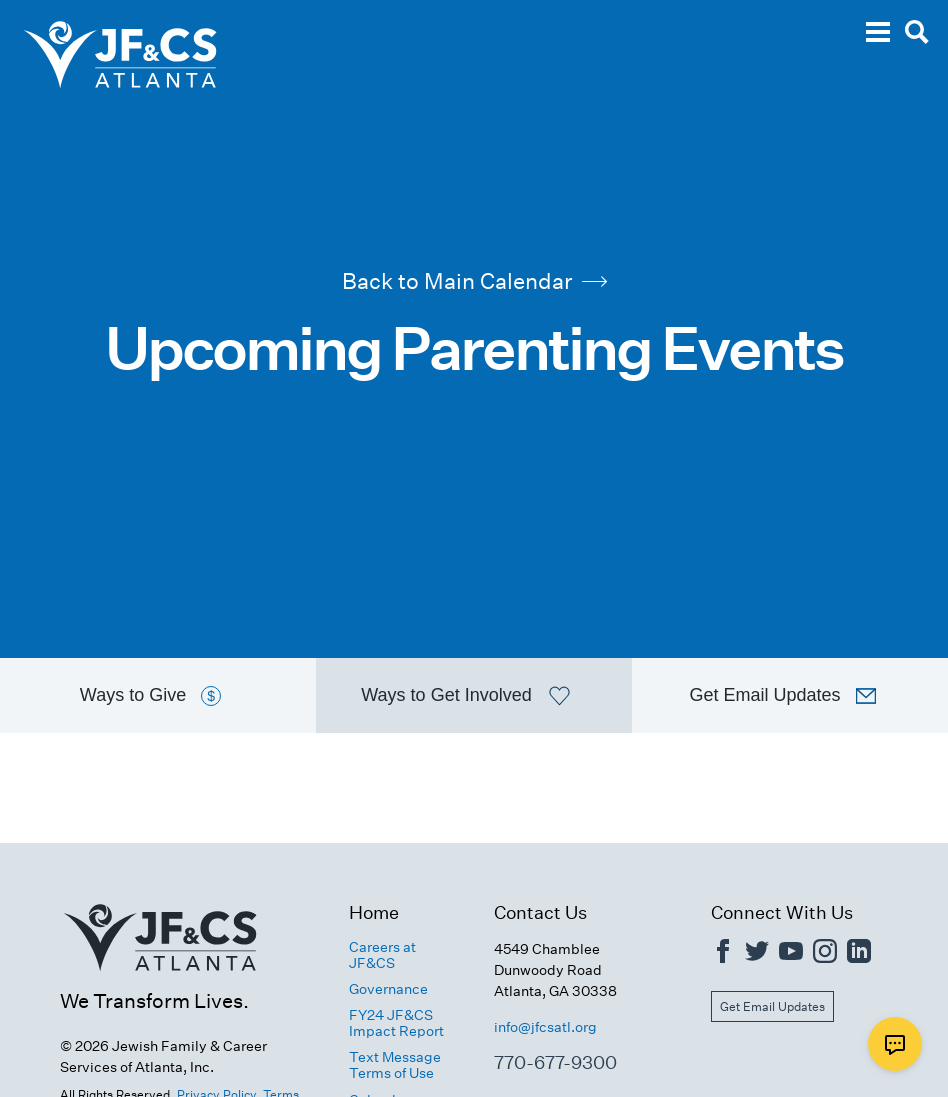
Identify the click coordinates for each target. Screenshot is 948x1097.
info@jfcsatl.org (545, 1027)
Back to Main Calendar (474, 281)
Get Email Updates (772, 1006)
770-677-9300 (555, 1062)
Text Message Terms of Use (395, 1065)
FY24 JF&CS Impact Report (396, 1023)
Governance (388, 989)
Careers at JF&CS (382, 955)
